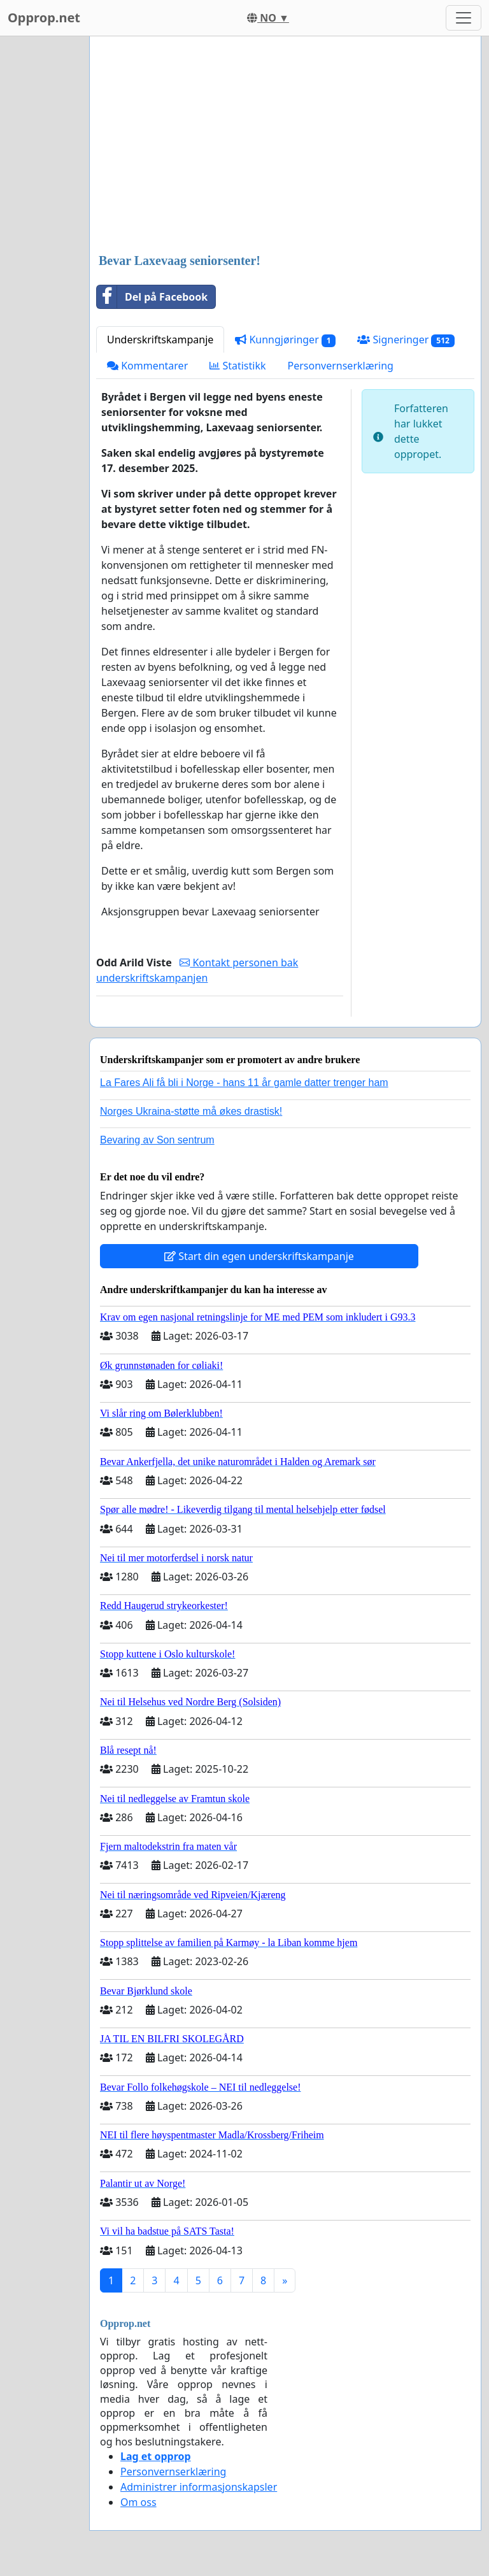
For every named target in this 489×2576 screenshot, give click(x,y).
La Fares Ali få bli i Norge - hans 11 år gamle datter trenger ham (244, 1082)
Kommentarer (147, 366)
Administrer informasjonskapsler (198, 2487)
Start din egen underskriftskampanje (259, 1256)
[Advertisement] (285, 146)
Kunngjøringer (285, 340)
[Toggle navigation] (463, 18)
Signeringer (405, 340)
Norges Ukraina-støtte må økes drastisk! (191, 1111)
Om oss (138, 2502)
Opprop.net (44, 17)
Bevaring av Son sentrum (157, 1139)
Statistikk (237, 366)
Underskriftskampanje (160, 340)
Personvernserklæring (340, 366)
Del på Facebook (152, 296)
